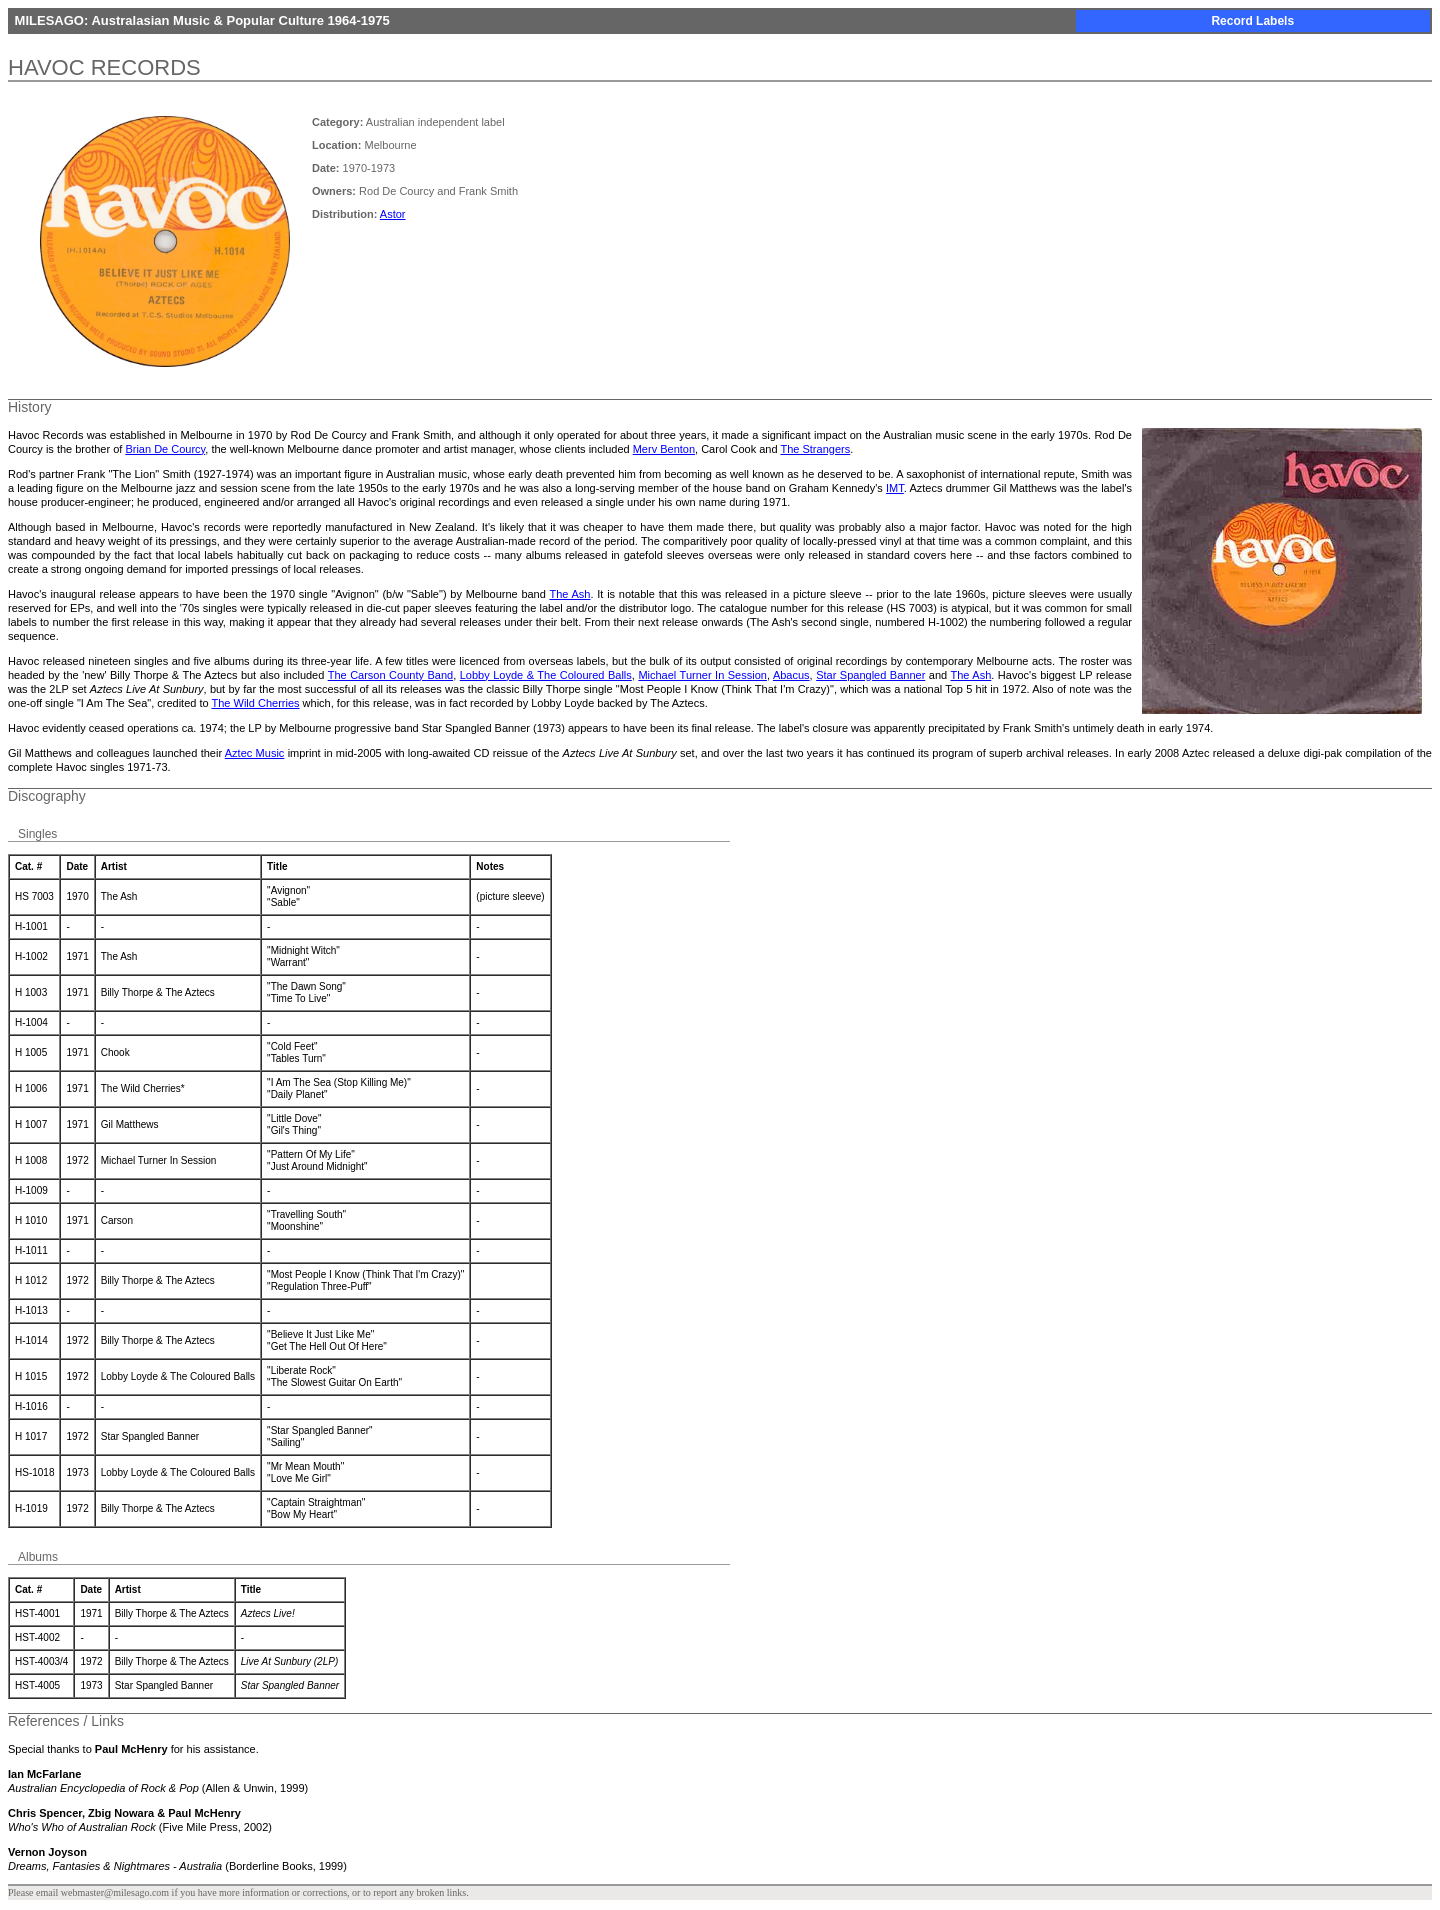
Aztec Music (255, 753)
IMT (895, 488)
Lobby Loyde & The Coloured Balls (546, 675)
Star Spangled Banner (870, 675)
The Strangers (815, 449)
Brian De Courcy (165, 449)
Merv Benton (664, 449)
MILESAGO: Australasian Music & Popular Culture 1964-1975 (200, 20)
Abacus (791, 675)
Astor (393, 214)
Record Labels (1252, 21)
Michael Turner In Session (702, 675)
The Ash (569, 594)
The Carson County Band (390, 675)
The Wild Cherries (256, 703)
